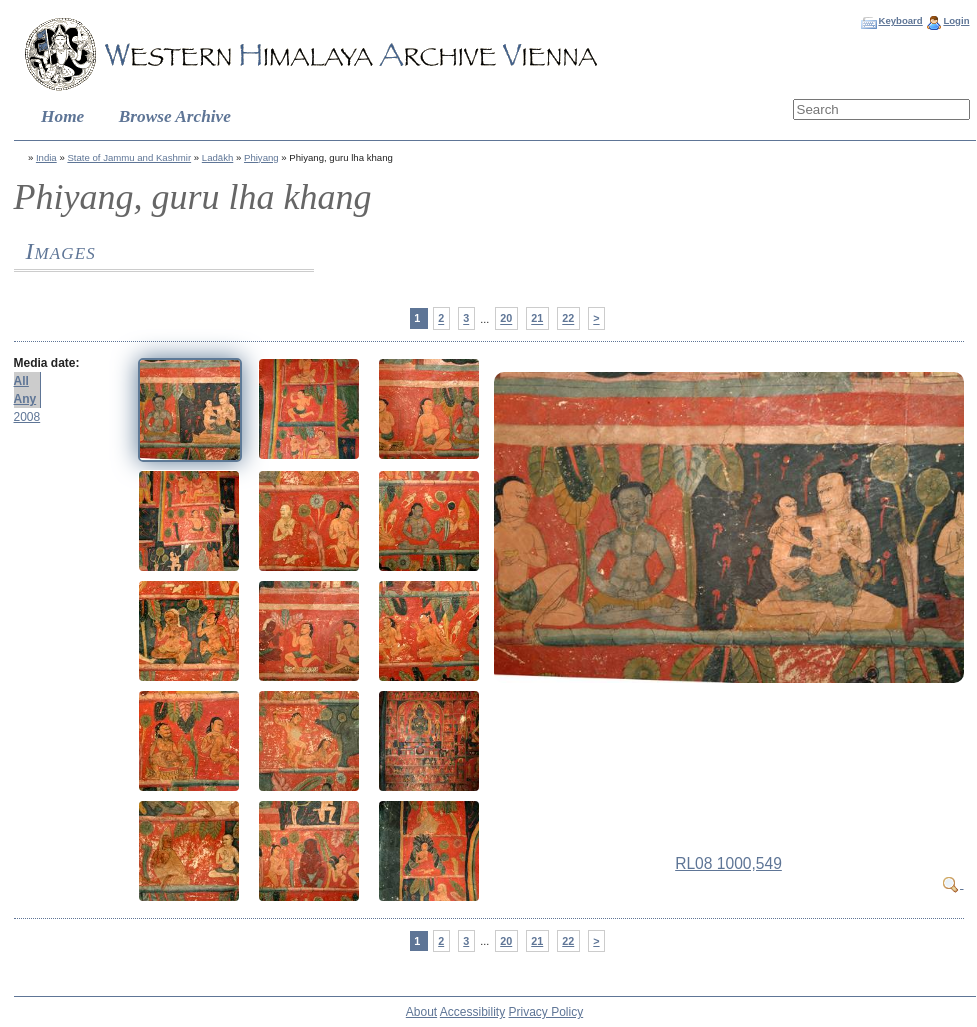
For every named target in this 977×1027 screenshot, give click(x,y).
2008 (27, 417)
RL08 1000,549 (728, 863)
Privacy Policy (546, 1012)
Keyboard (900, 20)
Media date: (47, 363)
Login (956, 20)
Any (25, 399)
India (46, 157)
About (421, 1012)
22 (568, 319)
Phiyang (261, 157)
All (21, 381)
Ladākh (217, 157)
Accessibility (472, 1012)
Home (62, 116)
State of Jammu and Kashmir (129, 157)
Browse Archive (175, 116)
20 (506, 319)
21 (537, 319)
